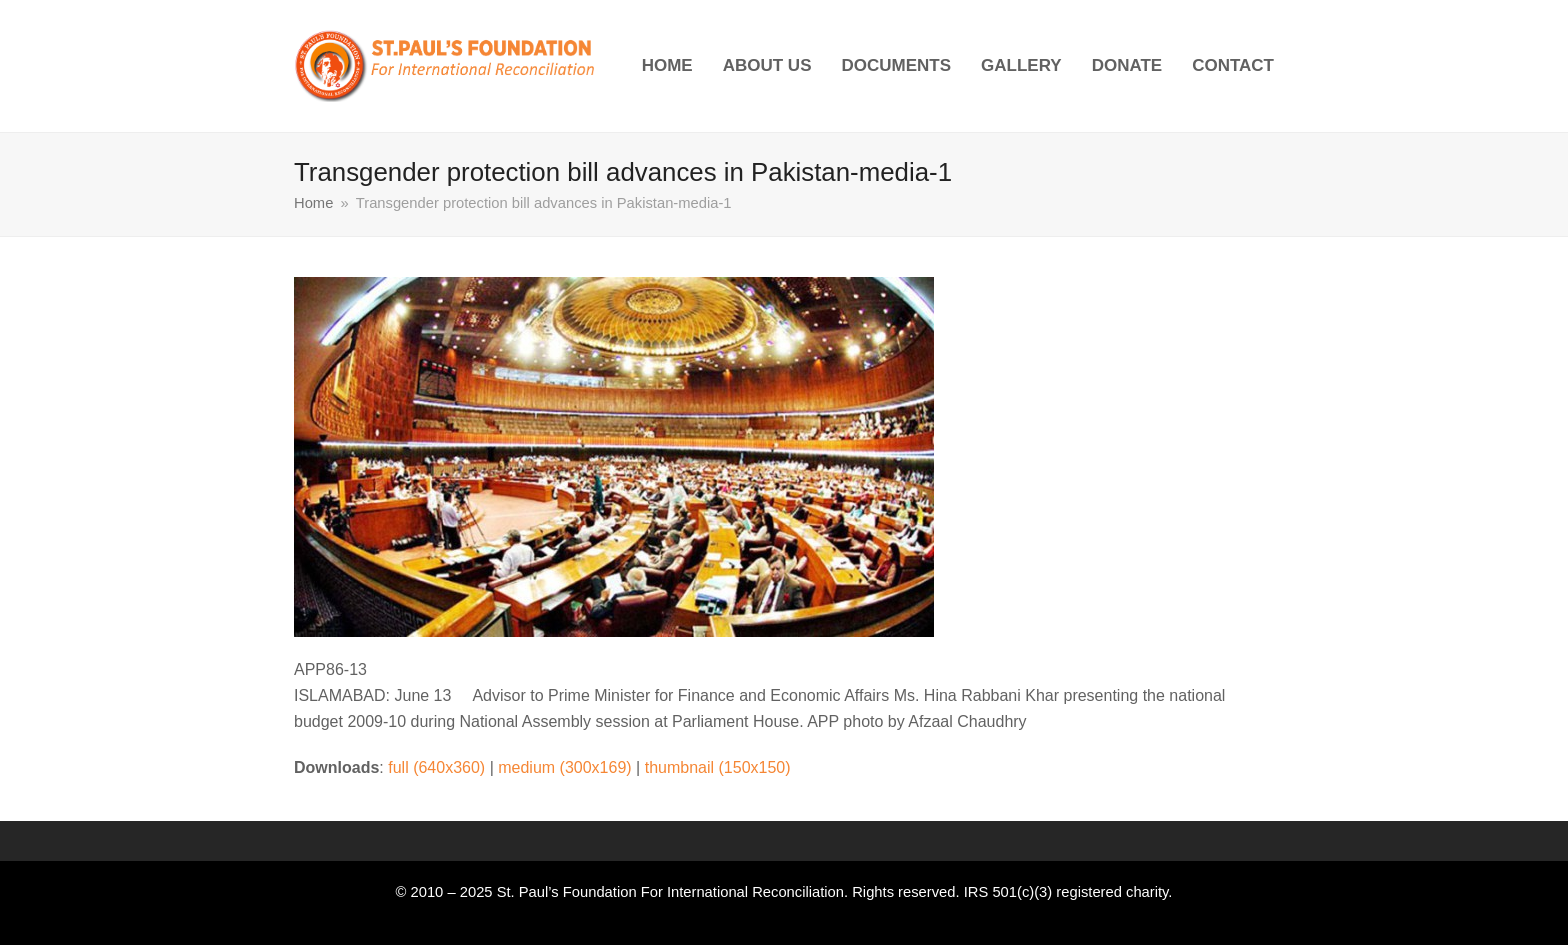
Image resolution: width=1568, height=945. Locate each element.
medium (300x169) (564, 767)
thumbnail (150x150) (718, 767)
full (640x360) (436, 767)
